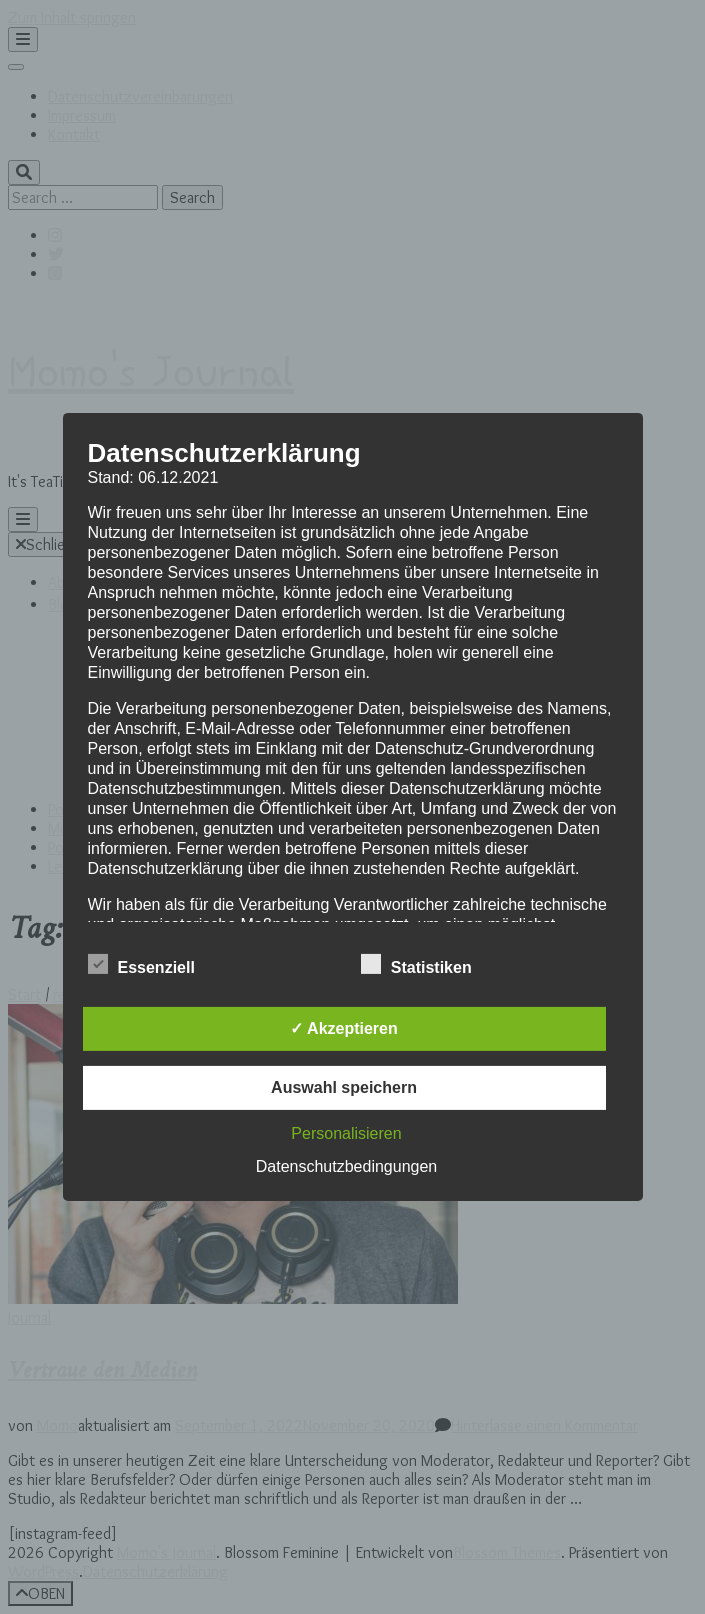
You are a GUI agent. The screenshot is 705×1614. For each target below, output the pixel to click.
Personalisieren (346, 1133)
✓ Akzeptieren (344, 1028)
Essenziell (141, 965)
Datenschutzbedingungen (346, 1166)
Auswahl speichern (344, 1087)
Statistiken (416, 965)
